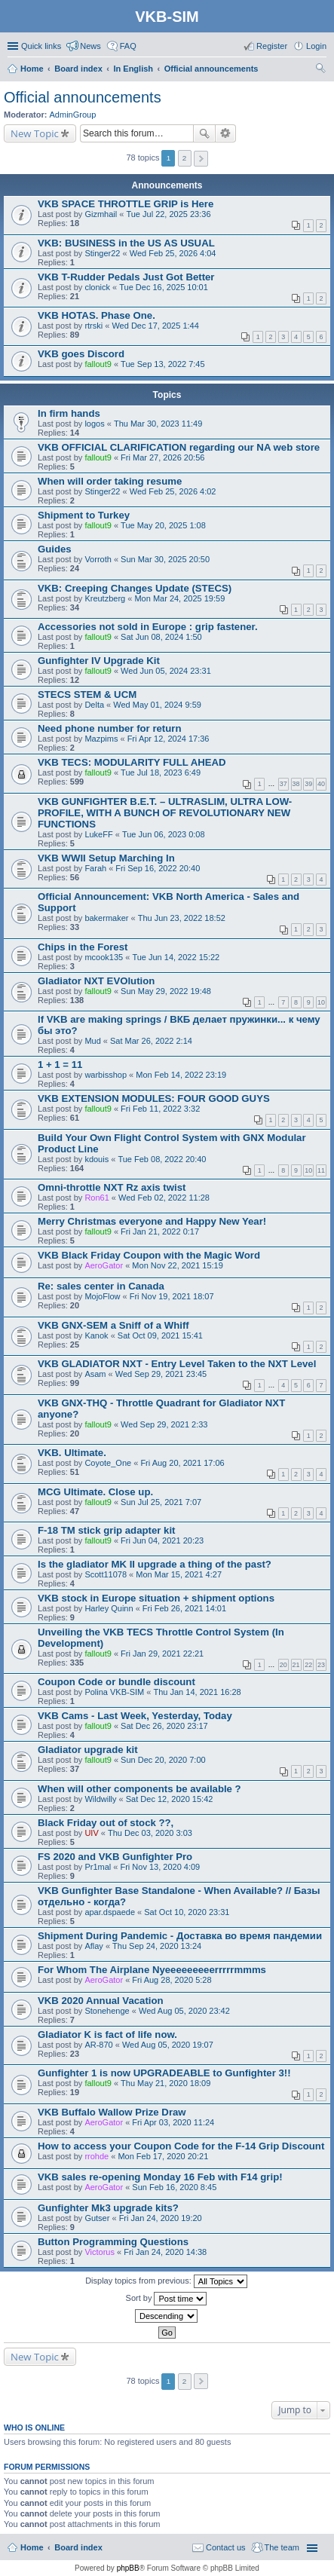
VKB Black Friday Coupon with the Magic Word (149, 1255)
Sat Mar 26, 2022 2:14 (151, 1040)
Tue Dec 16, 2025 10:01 (163, 287)
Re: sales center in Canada (101, 1286)
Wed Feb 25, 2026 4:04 (173, 253)
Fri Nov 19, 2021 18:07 (172, 1296)
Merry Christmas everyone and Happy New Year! (152, 1221)
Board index (78, 2547)
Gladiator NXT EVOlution (96, 981)
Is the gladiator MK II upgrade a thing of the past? (154, 1564)
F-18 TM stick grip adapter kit (106, 1530)
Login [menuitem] (316, 45)
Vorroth (97, 559)
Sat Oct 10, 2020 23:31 (186, 1912)
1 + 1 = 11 (60, 1064)
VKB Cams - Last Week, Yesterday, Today (135, 1715)
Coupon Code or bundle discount (116, 1681)
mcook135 (103, 957)
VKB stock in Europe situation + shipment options (156, 1598)
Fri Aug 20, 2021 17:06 (182, 1462)
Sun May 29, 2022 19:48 (166, 991)
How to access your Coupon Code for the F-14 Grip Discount (181, 2146)
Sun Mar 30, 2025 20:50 (165, 559)
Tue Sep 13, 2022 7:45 (163, 364)
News (90, 45)
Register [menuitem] (271, 45)
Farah (95, 868)
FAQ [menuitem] (128, 45)
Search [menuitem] (320, 70)
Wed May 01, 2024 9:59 (157, 704)
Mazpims (101, 738)
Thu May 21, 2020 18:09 (165, 2083)
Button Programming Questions (113, 2241)
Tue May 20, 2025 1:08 (163, 525)
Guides (55, 549)
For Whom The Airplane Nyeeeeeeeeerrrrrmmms (152, 1969)
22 (308, 1665)
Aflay (93, 1945)
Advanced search (226, 133)
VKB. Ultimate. (72, 1452)
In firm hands (69, 413)
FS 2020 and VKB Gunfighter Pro (115, 1856)
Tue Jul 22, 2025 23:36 (168, 214)
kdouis (96, 1159)
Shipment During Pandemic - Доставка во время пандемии (180, 1935)
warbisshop (105, 1074)
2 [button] (184, 158)
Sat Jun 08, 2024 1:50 (161, 636)
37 (283, 784)
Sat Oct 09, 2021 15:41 (160, 1335)
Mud (92, 1040)
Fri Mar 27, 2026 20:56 (162, 457)
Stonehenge (106, 2010)
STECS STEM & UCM (87, 694)
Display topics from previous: (166, 2281)
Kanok (96, 1335)
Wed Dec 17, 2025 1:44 (155, 325)
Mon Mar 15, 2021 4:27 (179, 1574)
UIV (91, 1832)
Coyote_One (107, 1462)
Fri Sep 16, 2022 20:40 (157, 868)
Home (32, 2547)
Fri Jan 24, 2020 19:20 (160, 2218)
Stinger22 (102, 253)
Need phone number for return (110, 728)
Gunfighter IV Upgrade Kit (99, 660)
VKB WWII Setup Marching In (106, 858)
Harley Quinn (108, 1608)
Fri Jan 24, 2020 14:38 (165, 2251)
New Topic (35, 133)
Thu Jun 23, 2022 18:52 (181, 917)
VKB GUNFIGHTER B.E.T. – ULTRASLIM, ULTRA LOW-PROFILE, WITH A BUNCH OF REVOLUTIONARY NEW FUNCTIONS (165, 813)
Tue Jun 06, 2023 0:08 (163, 834)
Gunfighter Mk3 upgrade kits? (108, 2207)
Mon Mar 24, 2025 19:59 (179, 598)
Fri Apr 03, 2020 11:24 (173, 2122)
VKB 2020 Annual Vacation (101, 2000)
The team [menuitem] (282, 2547)
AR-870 (98, 2044)
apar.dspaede (109, 1912)
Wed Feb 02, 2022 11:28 (164, 1197)
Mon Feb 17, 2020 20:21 (163, 2156)
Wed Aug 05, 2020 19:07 (167, 2044)
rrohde (96, 2156)
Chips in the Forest (82, 947)
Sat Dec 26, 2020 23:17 (164, 1725)
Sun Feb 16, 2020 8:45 (174, 2187)
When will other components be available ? (139, 1788)
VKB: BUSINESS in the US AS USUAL (126, 243)
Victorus (99, 2251)
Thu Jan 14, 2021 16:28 (197, 1691)
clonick (97, 287)
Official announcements (82, 97)
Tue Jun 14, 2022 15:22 (175, 957)
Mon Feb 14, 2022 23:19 (181, 1074)
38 (296, 784)
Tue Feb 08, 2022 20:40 (162, 1159)
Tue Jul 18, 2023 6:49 (161, 772)
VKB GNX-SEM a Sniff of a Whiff (113, 1325)
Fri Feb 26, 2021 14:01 (184, 1608)
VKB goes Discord (81, 353)
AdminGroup (73, 114)
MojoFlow (102, 1296)
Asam (95, 1373)
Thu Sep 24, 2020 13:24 (156, 1945)
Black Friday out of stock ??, (105, 1822)
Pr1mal (97, 1866)
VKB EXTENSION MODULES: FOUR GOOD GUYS (154, 1098)
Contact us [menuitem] (226, 2547)
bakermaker (106, 917)
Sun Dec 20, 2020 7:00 (163, 1759)
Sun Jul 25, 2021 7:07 (161, 1502)
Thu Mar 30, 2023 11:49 (158, 423)
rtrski (93, 325)
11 (321, 1170)
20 (283, 1665)
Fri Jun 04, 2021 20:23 (162, 1540)
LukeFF (98, 834)
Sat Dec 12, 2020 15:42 (169, 1799)
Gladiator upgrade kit (88, 1749)
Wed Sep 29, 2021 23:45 (161, 1373)
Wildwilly (100, 1799)
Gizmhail (100, 214)
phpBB (128, 2568)
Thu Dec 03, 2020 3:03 (150, 1832)
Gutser (96, 2218)
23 (321, 1665)
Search (204, 133)
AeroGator (103, 1265)
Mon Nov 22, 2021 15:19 (177, 1265)
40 (321, 784)
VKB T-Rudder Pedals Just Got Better (126, 277)
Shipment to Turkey (84, 515)
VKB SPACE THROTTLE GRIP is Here (125, 204)
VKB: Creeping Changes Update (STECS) (134, 588)
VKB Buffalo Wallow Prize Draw (112, 2112)
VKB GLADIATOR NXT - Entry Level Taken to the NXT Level (177, 1363)
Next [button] (201, 159)
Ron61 (96, 1197)
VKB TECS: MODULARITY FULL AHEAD (132, 762)
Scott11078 (105, 1574)
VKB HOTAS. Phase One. (96, 315)
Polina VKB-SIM (114, 1691)
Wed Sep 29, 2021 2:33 (164, 1424)
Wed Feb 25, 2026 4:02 (173, 491)
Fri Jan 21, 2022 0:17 (160, 1231)
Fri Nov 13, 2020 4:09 (160, 1866)
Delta (94, 704)
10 (321, 1002)
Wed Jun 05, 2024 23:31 (166, 670)
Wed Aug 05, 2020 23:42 (184, 2010)
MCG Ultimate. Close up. (95, 1492)
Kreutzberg (104, 598)
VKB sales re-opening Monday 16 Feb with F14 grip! (160, 2177)
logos (94, 423)
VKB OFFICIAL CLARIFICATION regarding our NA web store (179, 447)
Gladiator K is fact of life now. (107, 2034)
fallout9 (97, 364)
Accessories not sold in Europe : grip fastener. (148, 626)
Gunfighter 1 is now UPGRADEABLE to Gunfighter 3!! (164, 2073)
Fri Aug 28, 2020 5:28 (171, 1979)
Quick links (41, 45)
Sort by (166, 2298)
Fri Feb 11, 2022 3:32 (160, 1108)
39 (308, 784)
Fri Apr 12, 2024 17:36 (168, 738)
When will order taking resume (110, 481)
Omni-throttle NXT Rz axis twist (111, 1187)
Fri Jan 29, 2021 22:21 (162, 1653)
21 (296, 1665)
